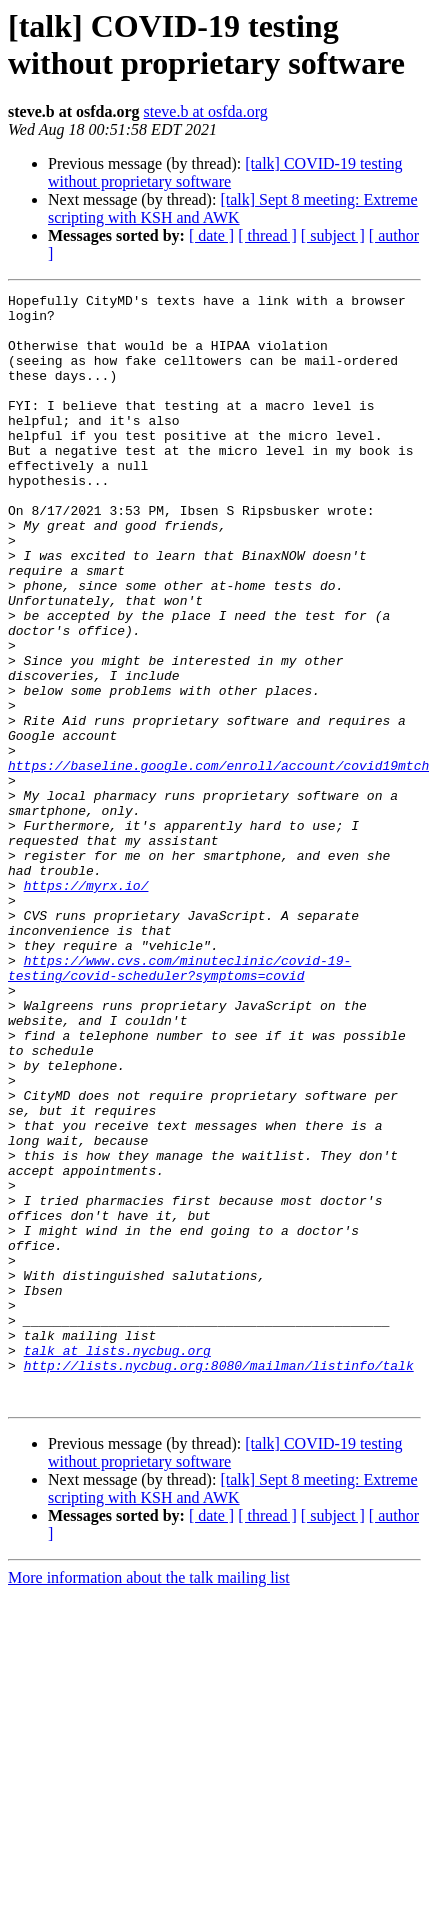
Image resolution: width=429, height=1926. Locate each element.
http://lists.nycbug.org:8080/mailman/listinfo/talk (219, 1581)
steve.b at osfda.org (206, 111)
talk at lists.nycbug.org (117, 1563)
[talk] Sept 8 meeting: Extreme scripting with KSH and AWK (233, 208)
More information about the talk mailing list (149, 1799)
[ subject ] (333, 235)
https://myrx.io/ (86, 1005)
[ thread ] (267, 235)
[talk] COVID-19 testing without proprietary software (225, 172)
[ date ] (211, 235)
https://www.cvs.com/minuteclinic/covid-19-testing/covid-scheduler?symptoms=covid (179, 1104)
